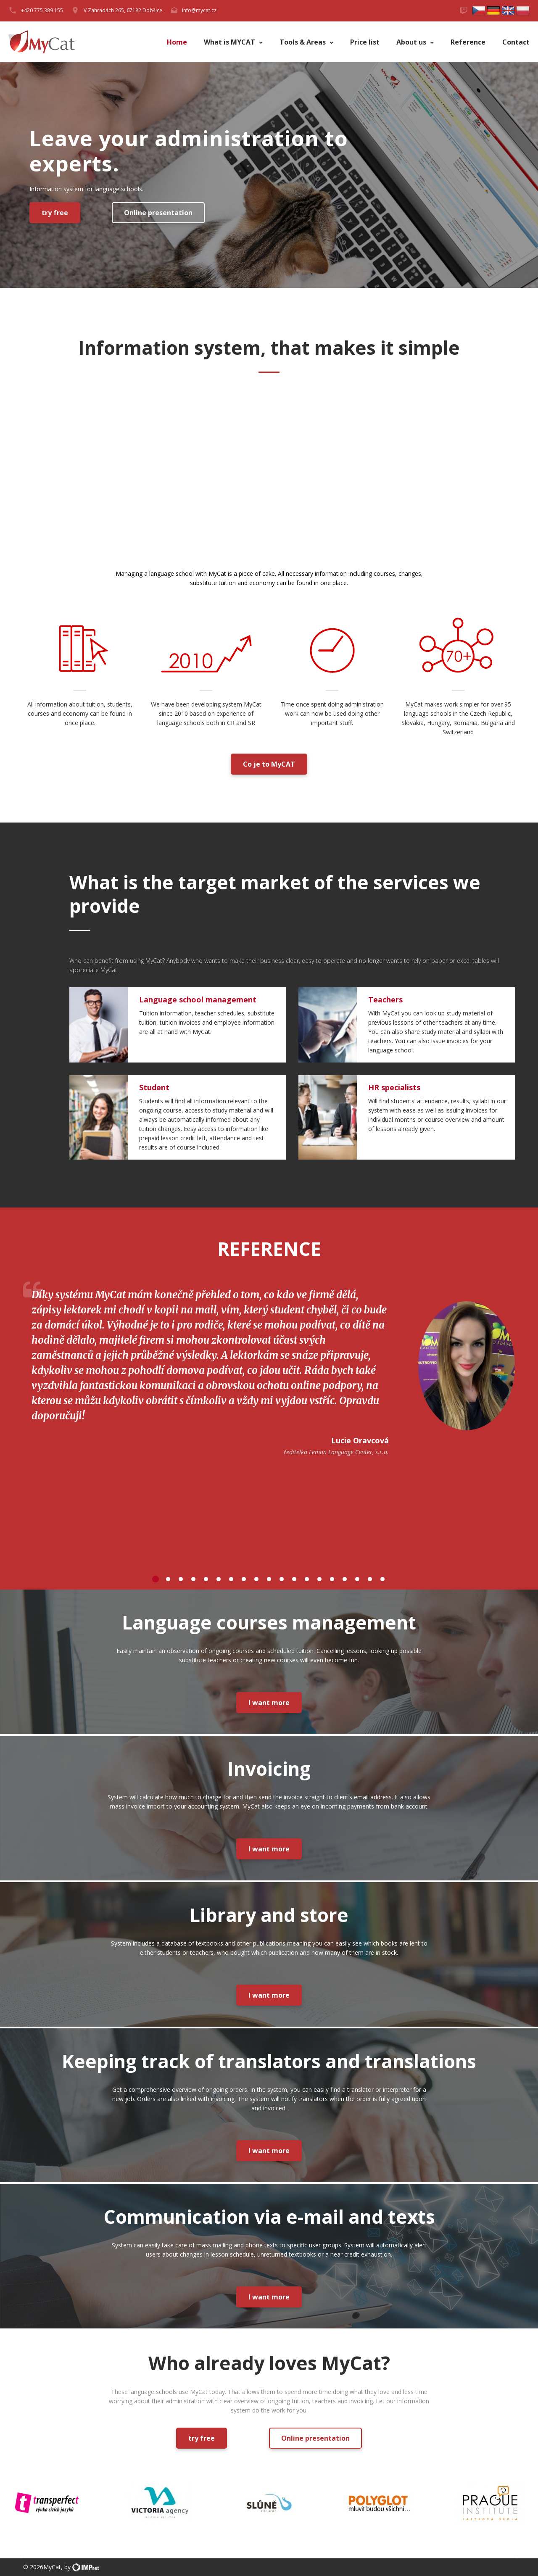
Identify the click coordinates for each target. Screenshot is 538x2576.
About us (412, 42)
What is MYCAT (230, 42)
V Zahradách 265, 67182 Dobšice (123, 10)
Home (177, 42)
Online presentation (158, 212)
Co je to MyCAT (269, 764)
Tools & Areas (303, 42)
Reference (468, 42)
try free (55, 212)
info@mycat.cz (199, 10)
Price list (365, 42)
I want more (269, 1702)
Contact (516, 42)
